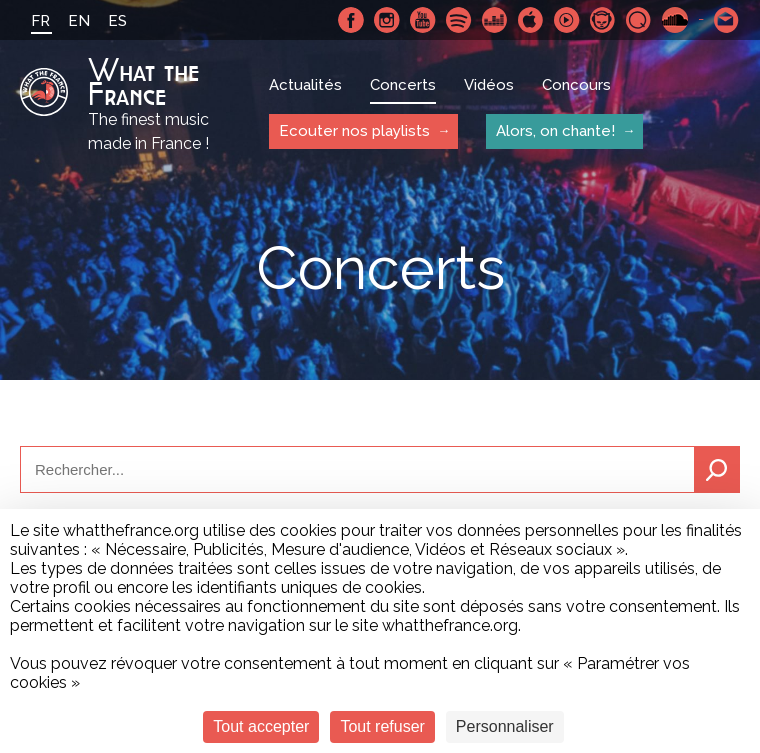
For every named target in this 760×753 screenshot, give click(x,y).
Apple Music (531, 20)
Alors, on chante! (555, 131)
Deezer (495, 20)
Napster (603, 20)
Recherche (717, 469)
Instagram (387, 20)
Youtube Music (567, 20)
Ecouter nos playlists (354, 131)
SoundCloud (675, 20)
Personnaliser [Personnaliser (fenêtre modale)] (505, 726)
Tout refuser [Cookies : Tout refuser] (382, 726)
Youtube (423, 20)
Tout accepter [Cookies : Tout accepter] (261, 726)
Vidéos (489, 85)
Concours (576, 85)
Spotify (459, 20)
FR (40, 21)
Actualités (305, 85)
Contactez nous (727, 20)
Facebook (351, 20)
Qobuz (639, 20)
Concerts (403, 85)
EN (79, 21)
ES (117, 21)
